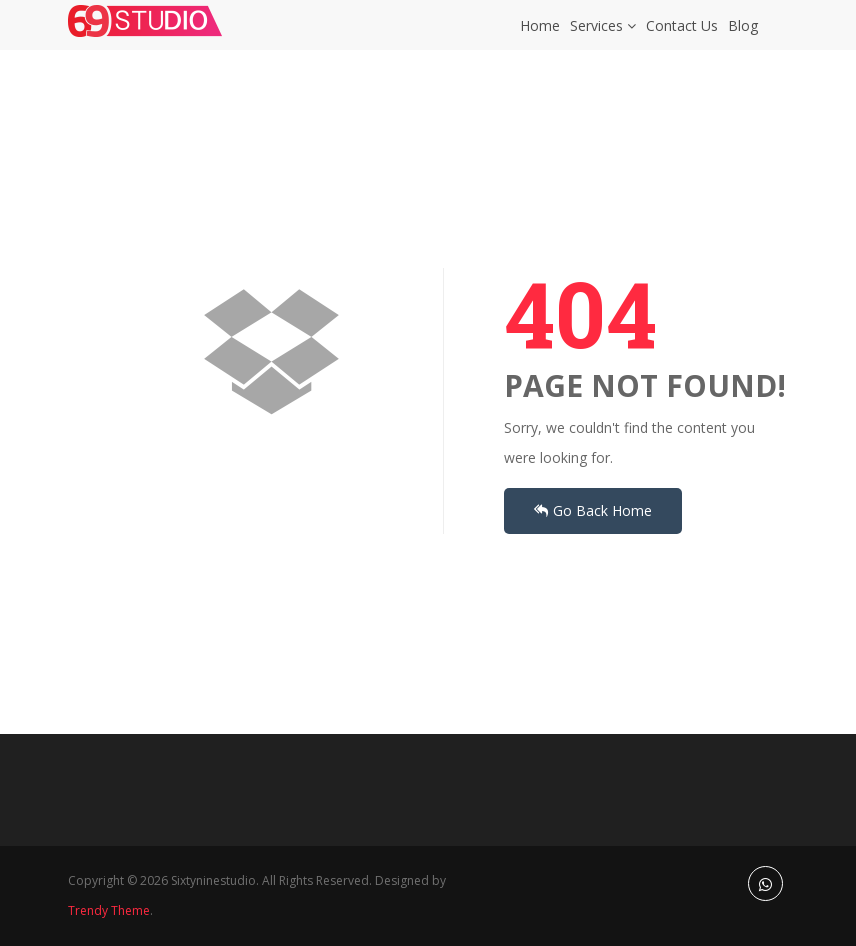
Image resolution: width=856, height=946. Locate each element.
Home (540, 35)
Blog (743, 35)
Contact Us (682, 35)
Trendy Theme (109, 910)
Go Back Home (593, 510)
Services (603, 35)
